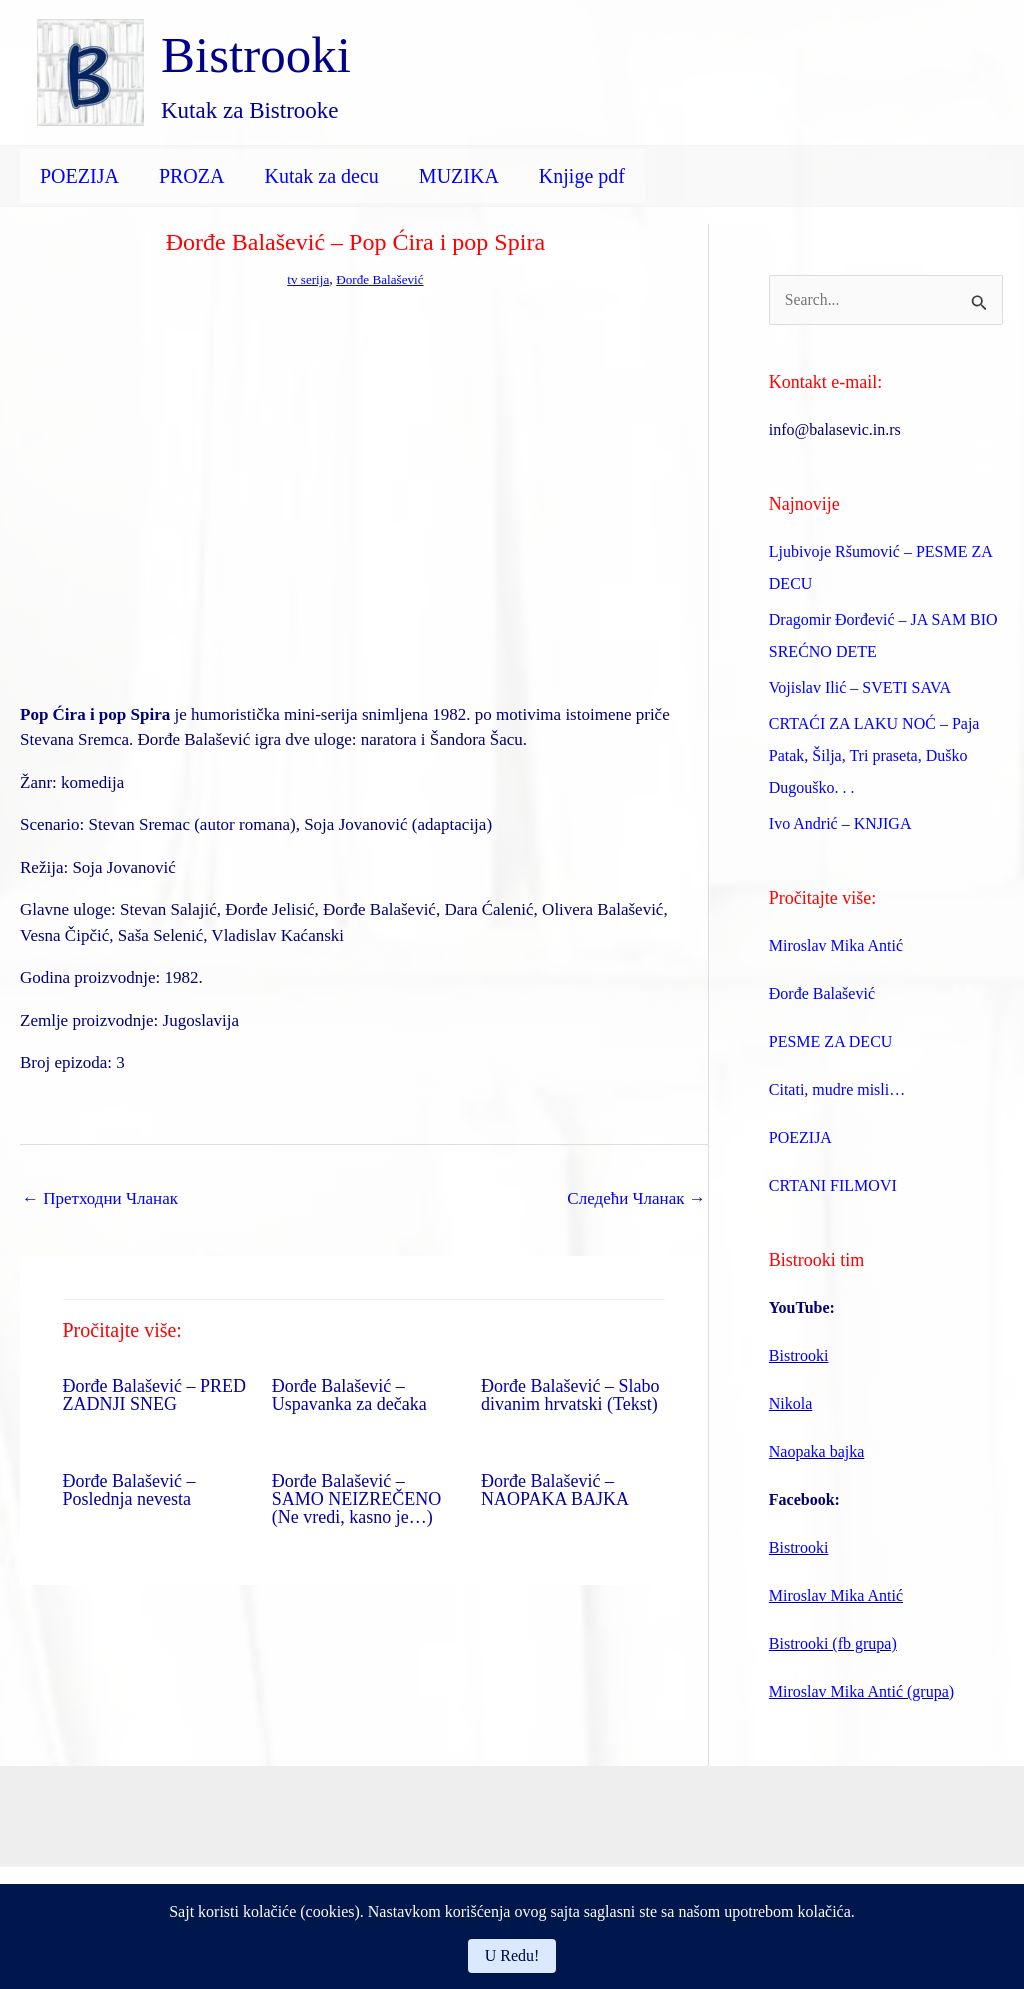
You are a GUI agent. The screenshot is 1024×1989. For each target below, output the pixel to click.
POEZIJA (79, 176)
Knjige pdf (582, 176)
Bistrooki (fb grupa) (833, 1645)
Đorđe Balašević (381, 279)
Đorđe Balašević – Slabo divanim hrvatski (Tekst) (570, 1395)
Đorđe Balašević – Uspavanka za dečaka (349, 1395)
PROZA (192, 176)
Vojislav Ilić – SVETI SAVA (860, 689)
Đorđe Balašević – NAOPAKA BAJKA (555, 1490)
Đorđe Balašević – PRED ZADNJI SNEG (154, 1395)
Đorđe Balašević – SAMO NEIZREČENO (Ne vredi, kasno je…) (357, 1499)
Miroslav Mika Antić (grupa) (861, 1693)
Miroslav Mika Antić (836, 947)
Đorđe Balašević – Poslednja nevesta (129, 1490)
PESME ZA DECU (831, 1043)
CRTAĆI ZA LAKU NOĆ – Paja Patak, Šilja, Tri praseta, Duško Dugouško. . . (874, 757)
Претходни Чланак (100, 1198)
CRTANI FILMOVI (833, 1187)
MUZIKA (459, 176)
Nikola (791, 1405)
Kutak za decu (321, 176)
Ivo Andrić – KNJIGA (840, 825)
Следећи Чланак (636, 1198)
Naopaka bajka (817, 1453)
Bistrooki (256, 55)
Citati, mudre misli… (837, 1091)
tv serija (305, 279)
